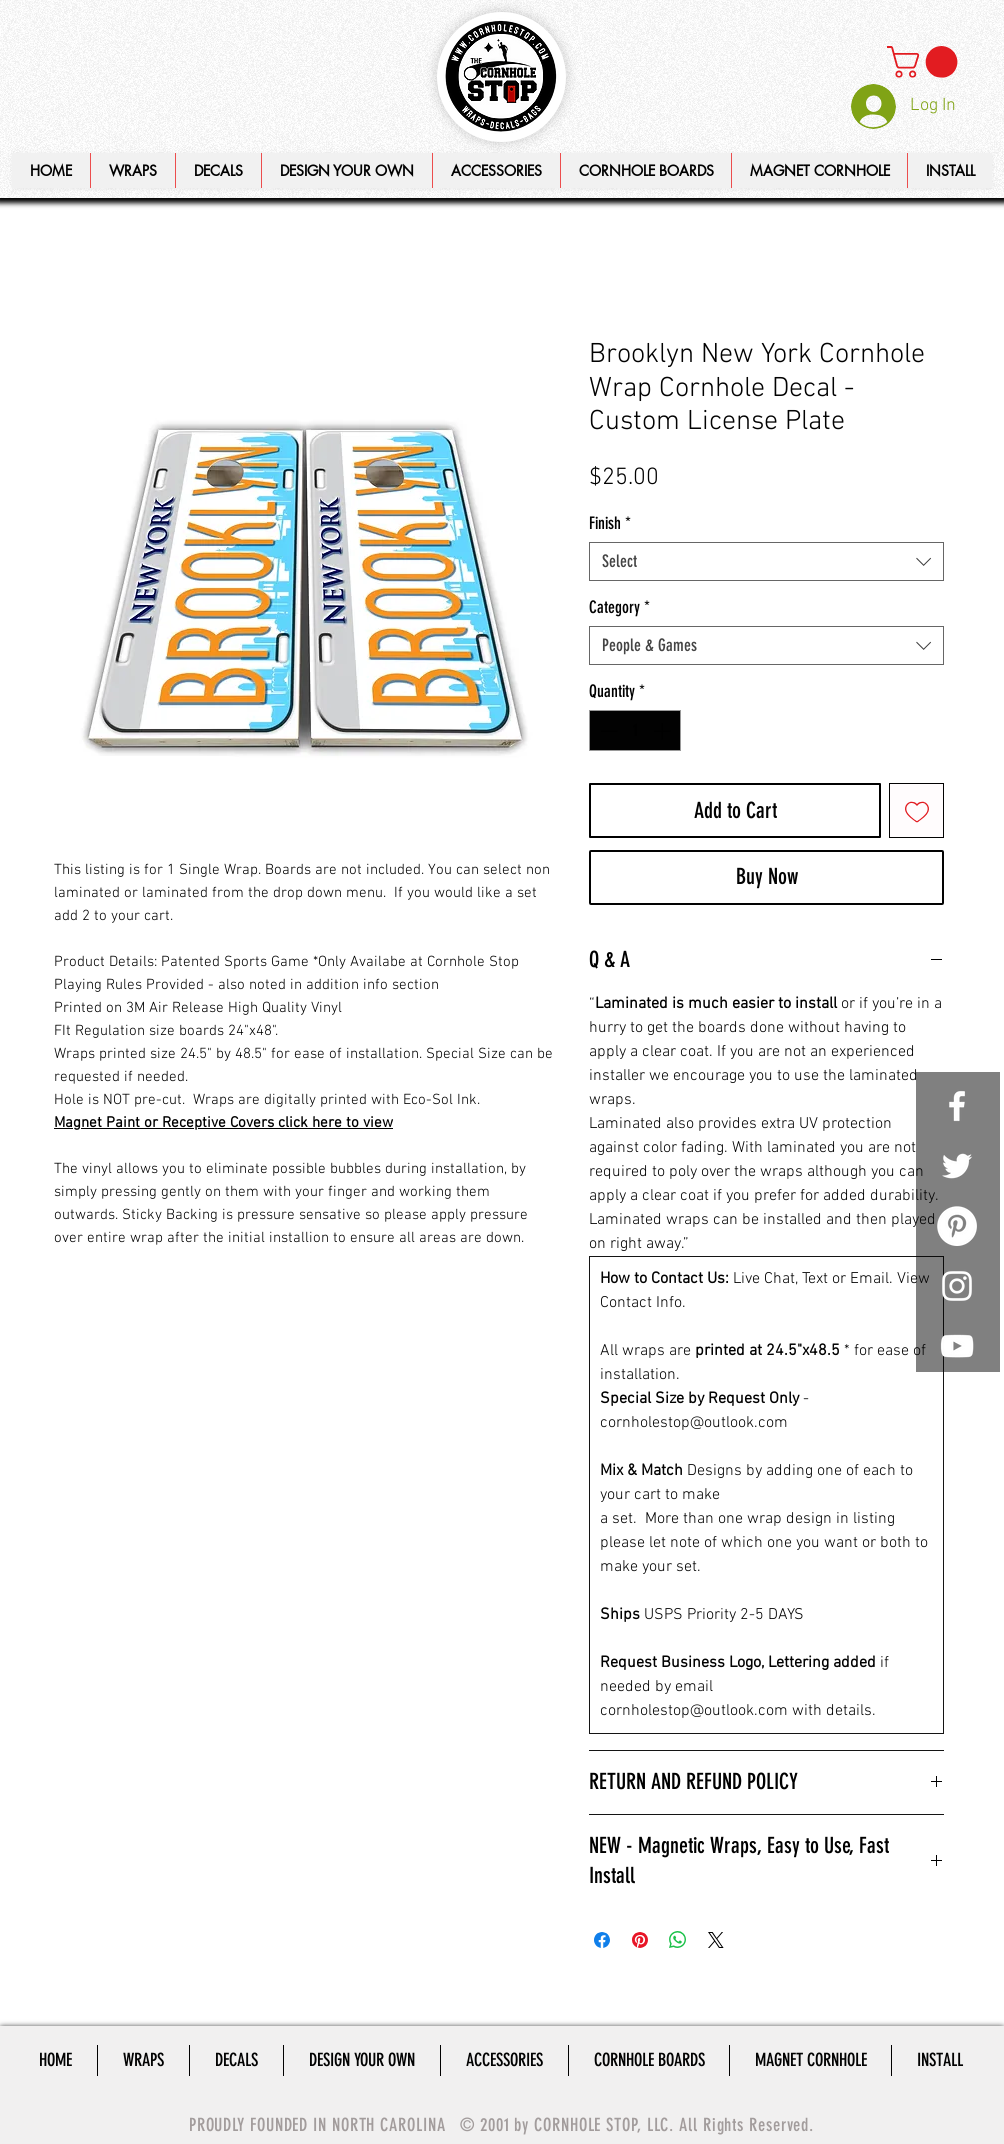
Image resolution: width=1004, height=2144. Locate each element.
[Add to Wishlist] (916, 810)
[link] (926, 62)
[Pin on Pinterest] (640, 1940)
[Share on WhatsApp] (678, 1940)
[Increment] (664, 731)
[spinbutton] (635, 731)
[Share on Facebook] (602, 1940)
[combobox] (766, 561)
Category (619, 607)
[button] (346, 170)
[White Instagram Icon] (957, 1286)
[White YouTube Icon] (957, 1346)
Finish (610, 523)
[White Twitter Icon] (957, 1166)
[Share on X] (716, 1940)
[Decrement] (607, 731)
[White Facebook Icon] (957, 1106)
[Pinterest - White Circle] (957, 1226)
